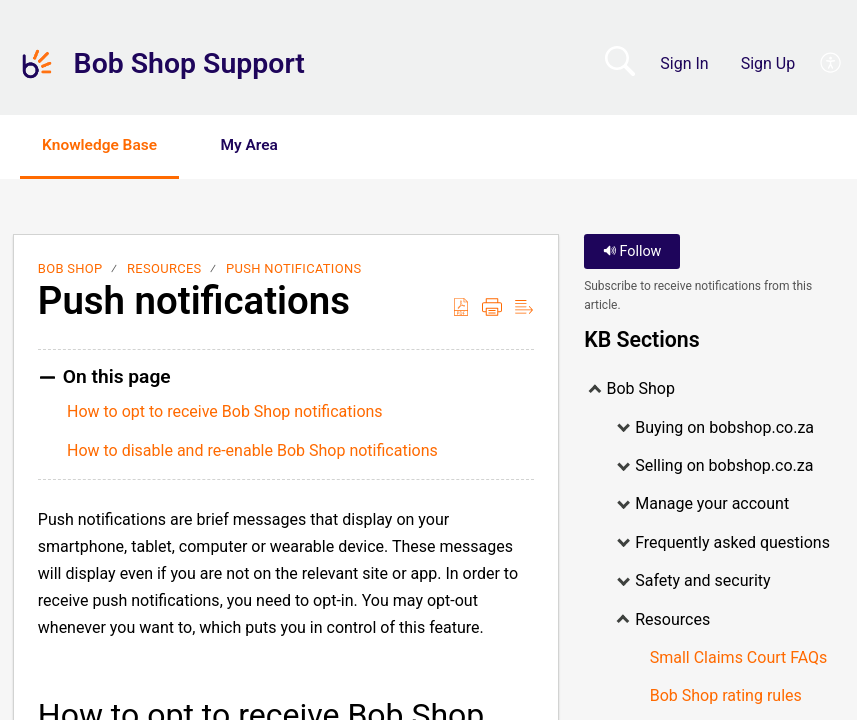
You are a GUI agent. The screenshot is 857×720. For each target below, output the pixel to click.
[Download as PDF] (461, 308)
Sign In (684, 63)
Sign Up (768, 63)
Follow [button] (632, 252)
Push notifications (293, 269)
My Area (266, 145)
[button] (372, 147)
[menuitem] (819, 64)
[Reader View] (524, 308)
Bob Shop (70, 269)
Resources (164, 269)
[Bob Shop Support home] (37, 64)
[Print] (492, 308)
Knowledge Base (107, 145)
